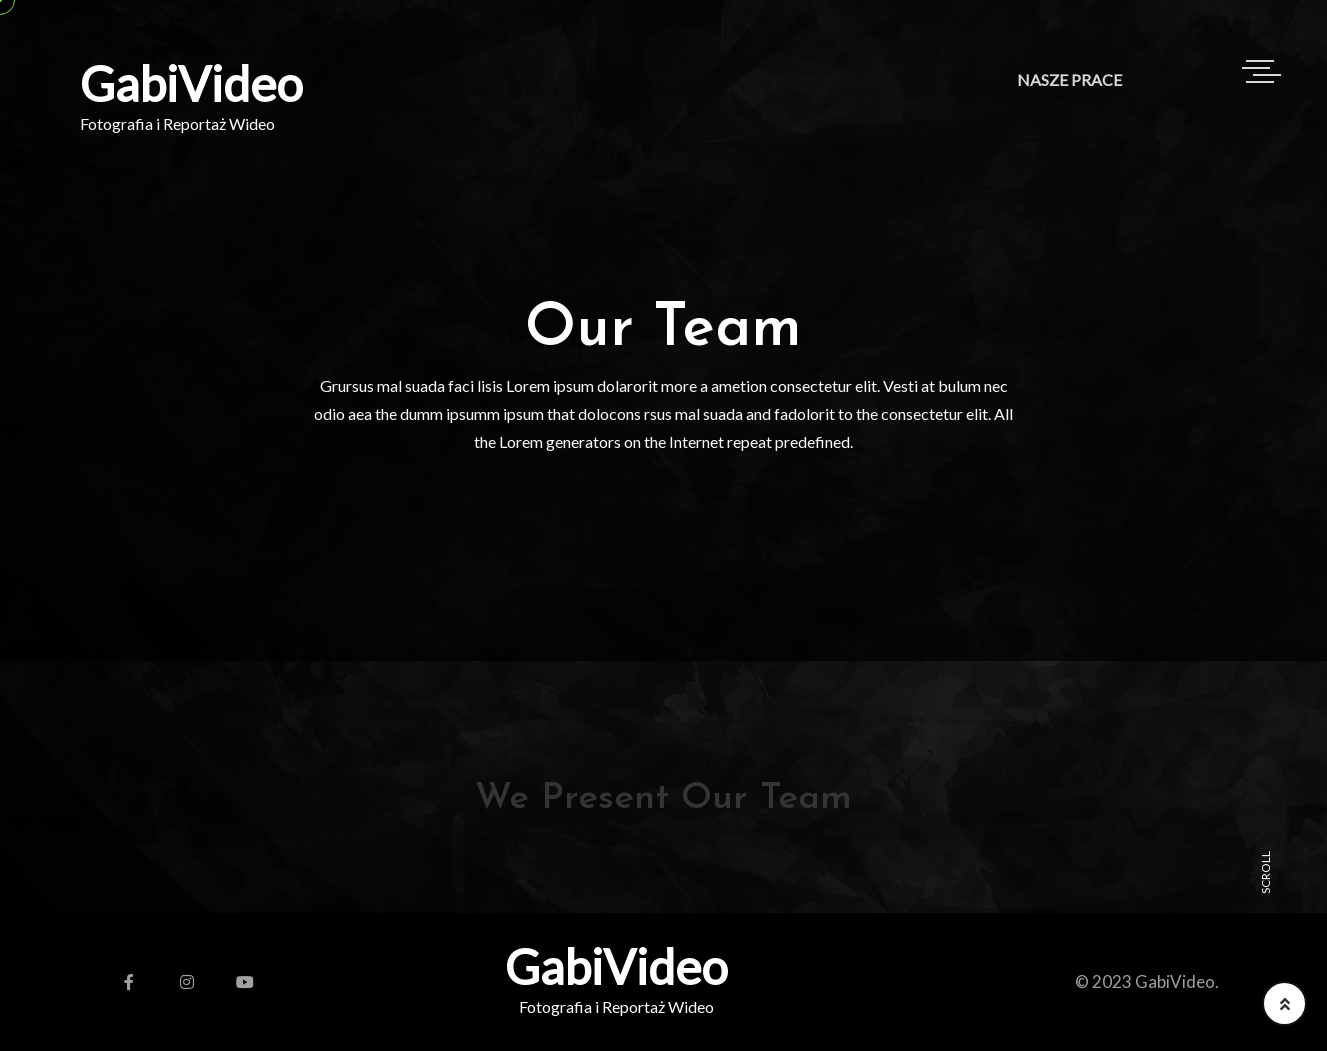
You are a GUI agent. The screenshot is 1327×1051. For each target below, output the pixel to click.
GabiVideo (191, 84)
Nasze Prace (1069, 79)
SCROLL (1265, 872)
